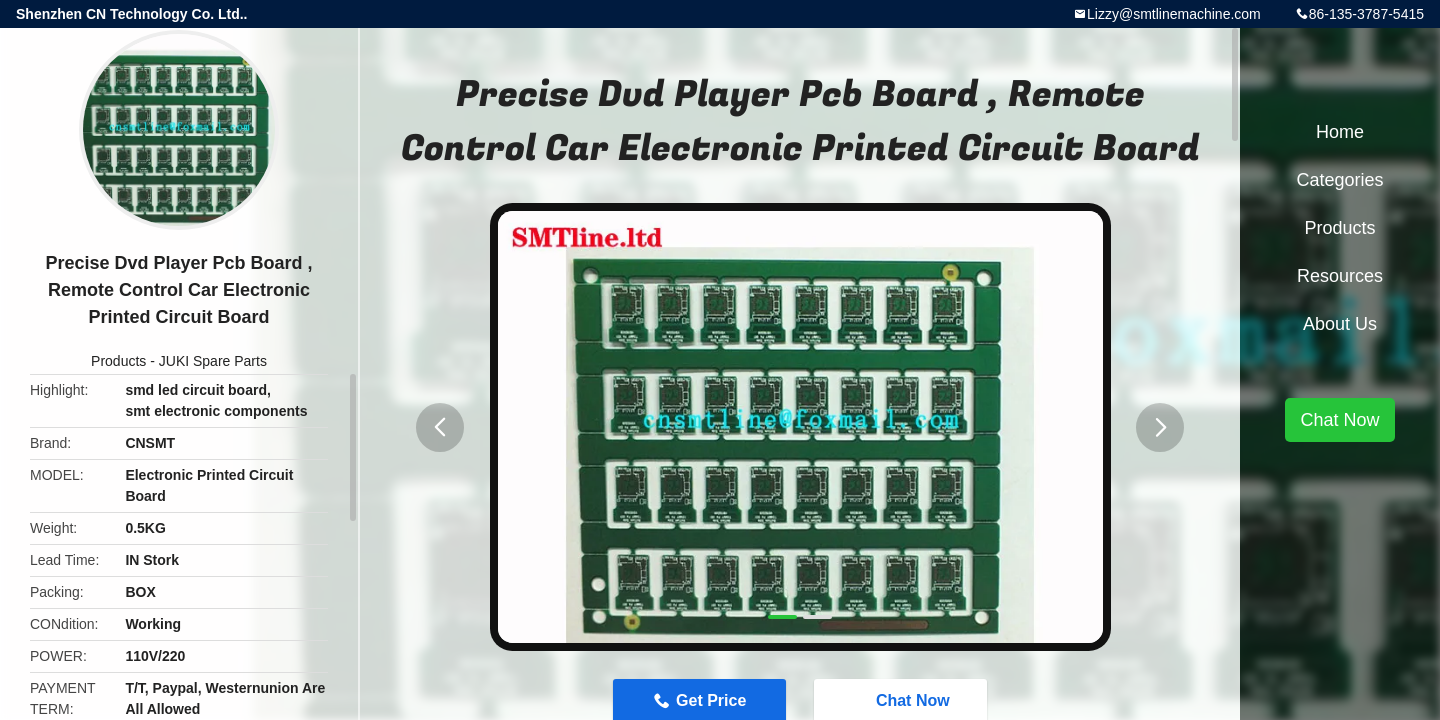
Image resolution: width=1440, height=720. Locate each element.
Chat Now (1339, 420)
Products (118, 361)
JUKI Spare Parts (213, 361)
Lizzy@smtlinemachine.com (1174, 14)
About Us (1340, 324)
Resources (1340, 276)
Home (1340, 132)
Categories (1339, 180)
